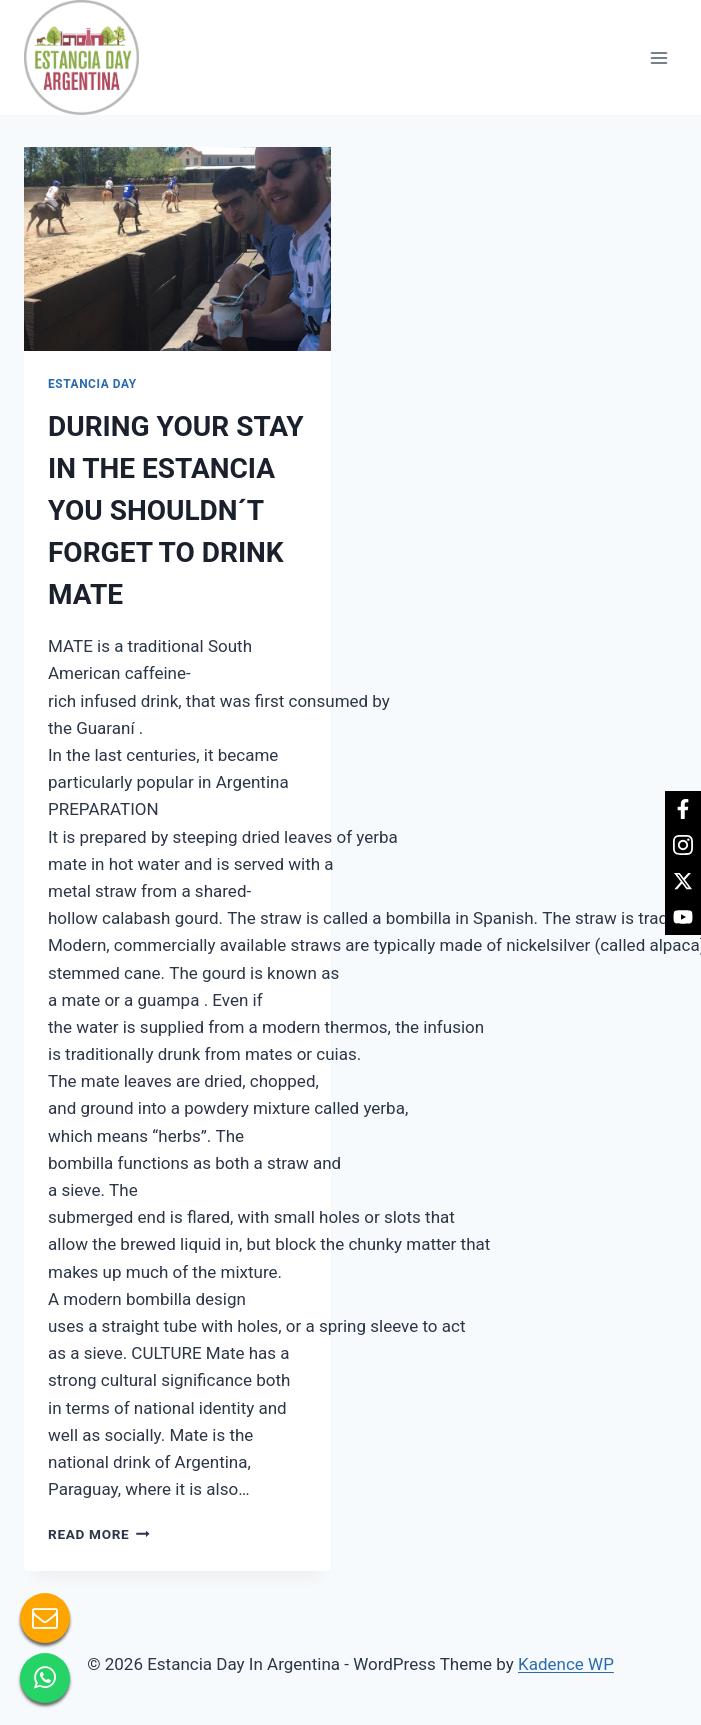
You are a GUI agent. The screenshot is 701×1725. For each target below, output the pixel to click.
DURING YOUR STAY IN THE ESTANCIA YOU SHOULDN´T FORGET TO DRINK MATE (176, 510)
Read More (99, 1534)
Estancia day (92, 384)
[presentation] (177, 249)
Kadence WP (566, 1664)
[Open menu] (658, 57)
